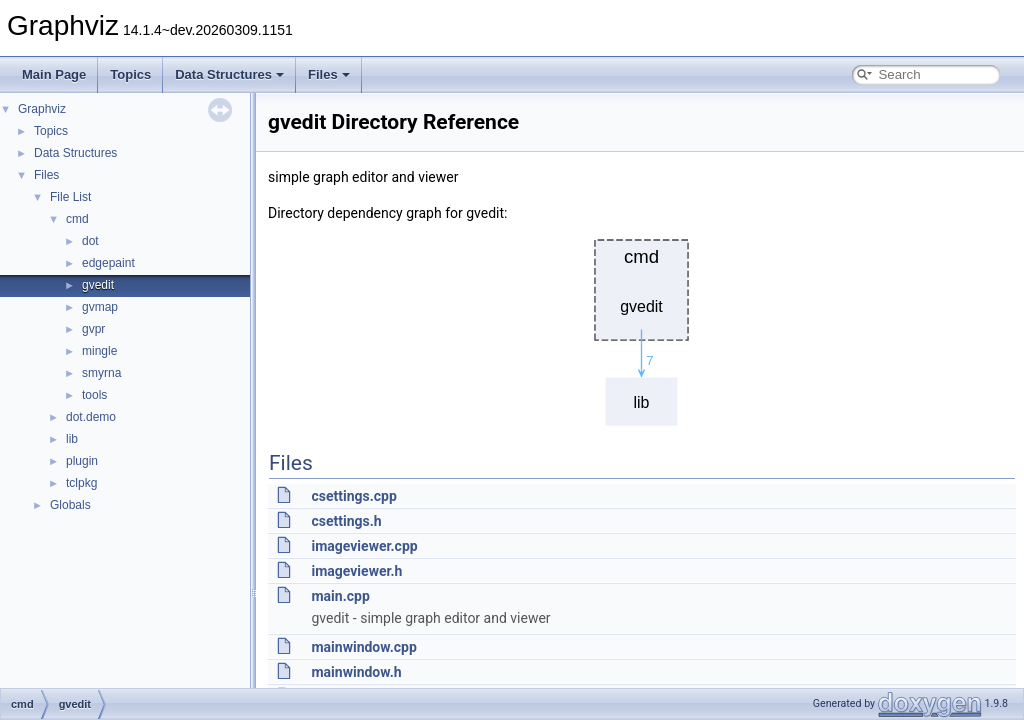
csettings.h (346, 521)
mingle (99, 351)
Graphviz (42, 109)
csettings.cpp (353, 496)
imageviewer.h (356, 571)
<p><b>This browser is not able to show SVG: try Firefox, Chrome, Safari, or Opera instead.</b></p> (642, 327)
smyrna (101, 373)
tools (94, 395)
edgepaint (108, 263)
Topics (130, 74)
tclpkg (81, 483)
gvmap (100, 307)
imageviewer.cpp (364, 546)
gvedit (98, 285)
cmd (77, 219)
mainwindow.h (356, 672)
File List (70, 197)
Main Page (54, 74)
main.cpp (340, 596)
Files (329, 74)
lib (72, 439)
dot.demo (91, 417)
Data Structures (229, 74)
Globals (70, 505)
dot (90, 241)
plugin (82, 461)
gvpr (93, 329)
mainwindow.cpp (363, 647)
